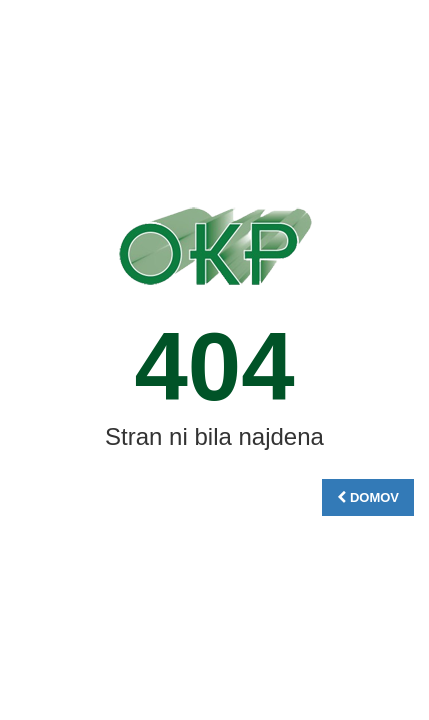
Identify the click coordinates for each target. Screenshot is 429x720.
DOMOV (368, 497)
